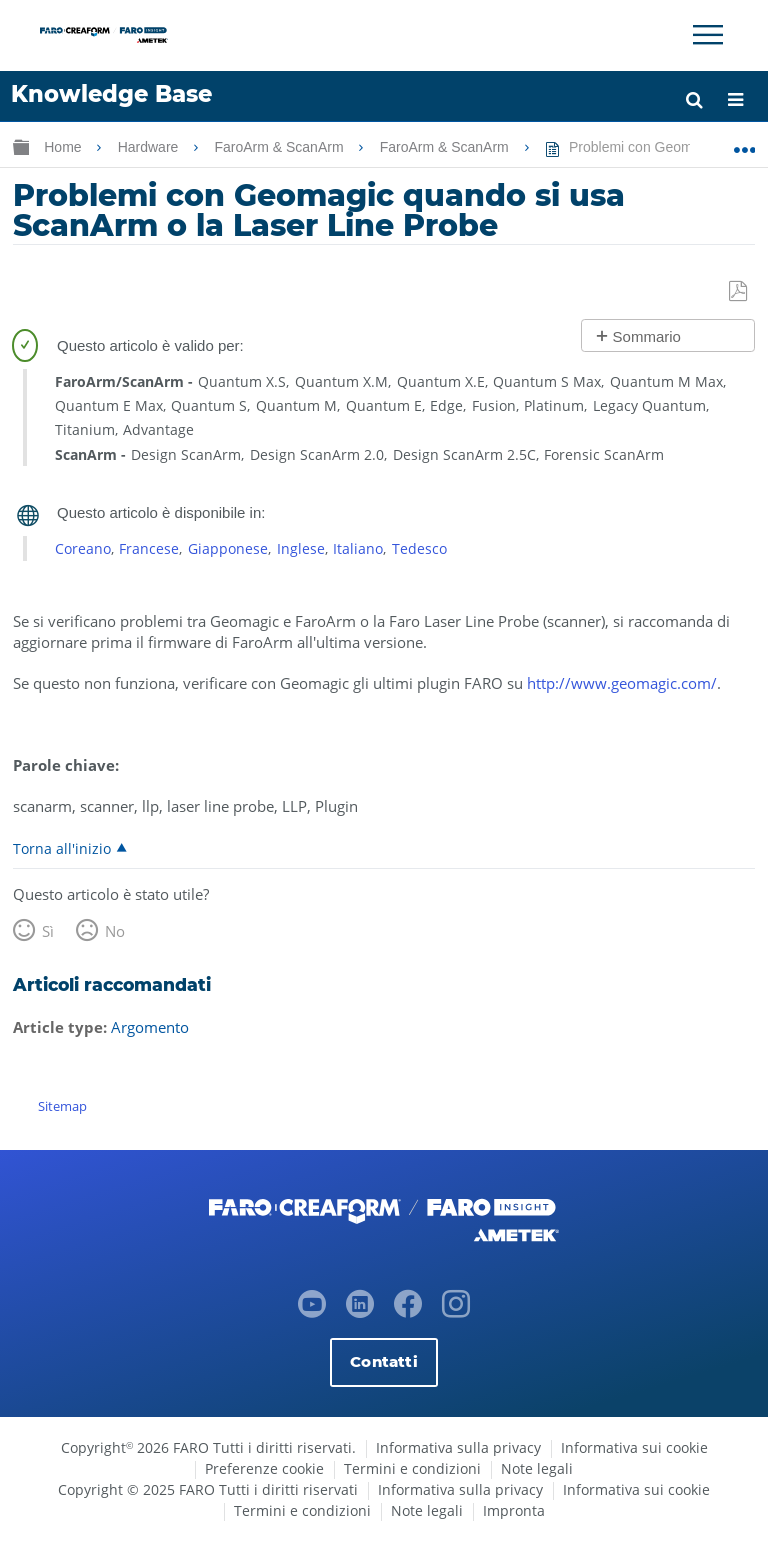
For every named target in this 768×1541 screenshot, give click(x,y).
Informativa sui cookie (634, 1447)
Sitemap (62, 1106)
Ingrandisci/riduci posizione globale (744, 143)
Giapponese (228, 548)
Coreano (83, 548)
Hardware (150, 147)
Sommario (647, 336)
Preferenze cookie (264, 1468)
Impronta (514, 1510)
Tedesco (419, 548)
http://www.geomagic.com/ (622, 683)
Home (64, 147)
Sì (48, 931)
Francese (149, 548)
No (115, 931)
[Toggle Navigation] (708, 35)
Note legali (537, 1468)
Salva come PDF (739, 292)
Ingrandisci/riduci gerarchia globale (21, 146)
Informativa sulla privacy (458, 1447)
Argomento (150, 1027)
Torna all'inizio (62, 848)
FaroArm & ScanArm (280, 147)
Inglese (301, 548)
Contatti (383, 1361)
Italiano (358, 548)
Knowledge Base (111, 94)
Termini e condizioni (412, 1468)
